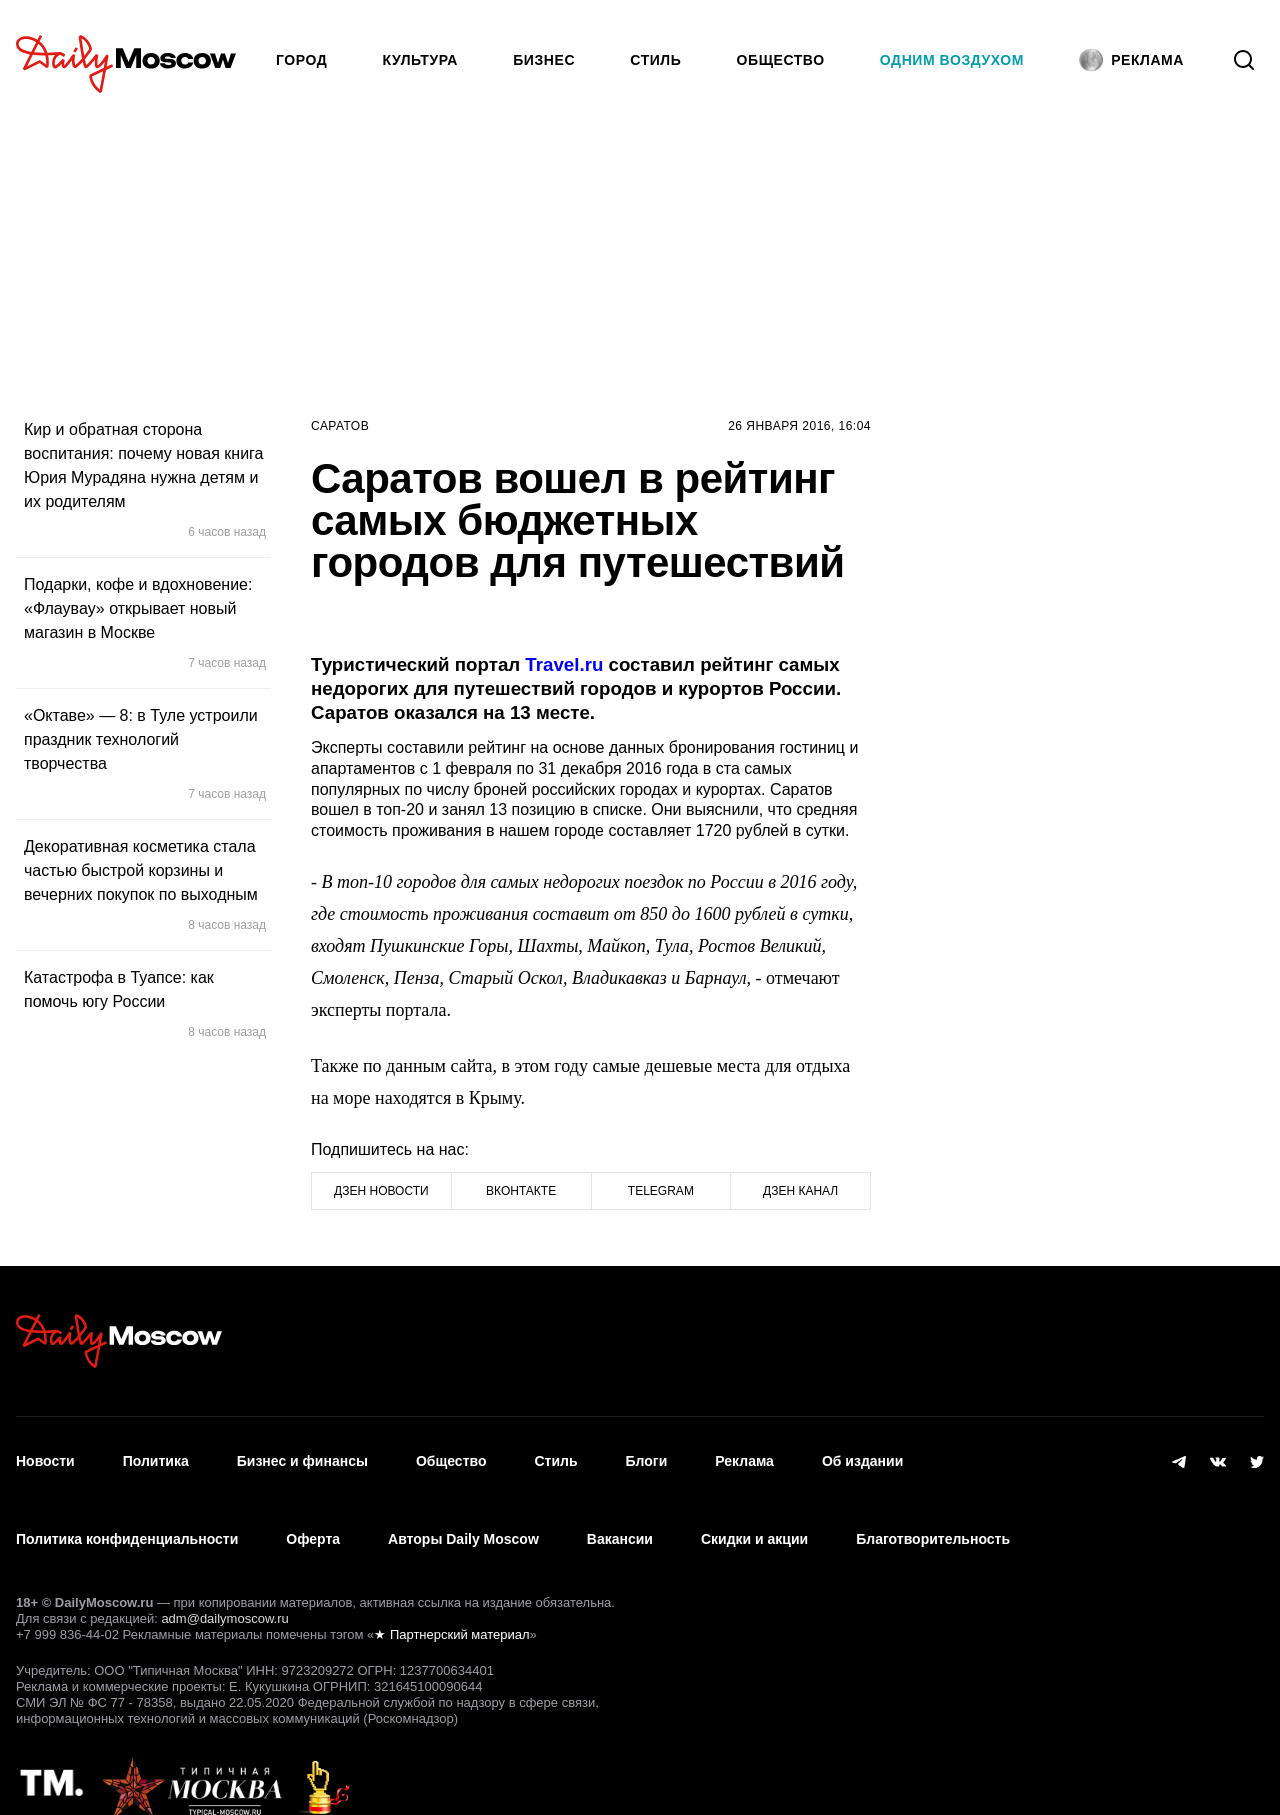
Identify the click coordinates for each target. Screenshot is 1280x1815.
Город (301, 60)
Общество (781, 60)
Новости (45, 1453)
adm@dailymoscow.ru (224, 1582)
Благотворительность (933, 1512)
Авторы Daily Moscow (463, 1512)
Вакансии (620, 1512)
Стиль (655, 60)
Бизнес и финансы (302, 1453)
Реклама (744, 1453)
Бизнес (544, 60)
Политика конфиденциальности (127, 1512)
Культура (421, 60)
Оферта (313, 1512)
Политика (156, 1453)
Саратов (340, 426)
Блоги (647, 1453)
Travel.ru (566, 664)
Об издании (862, 1453)
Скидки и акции (754, 1512)
